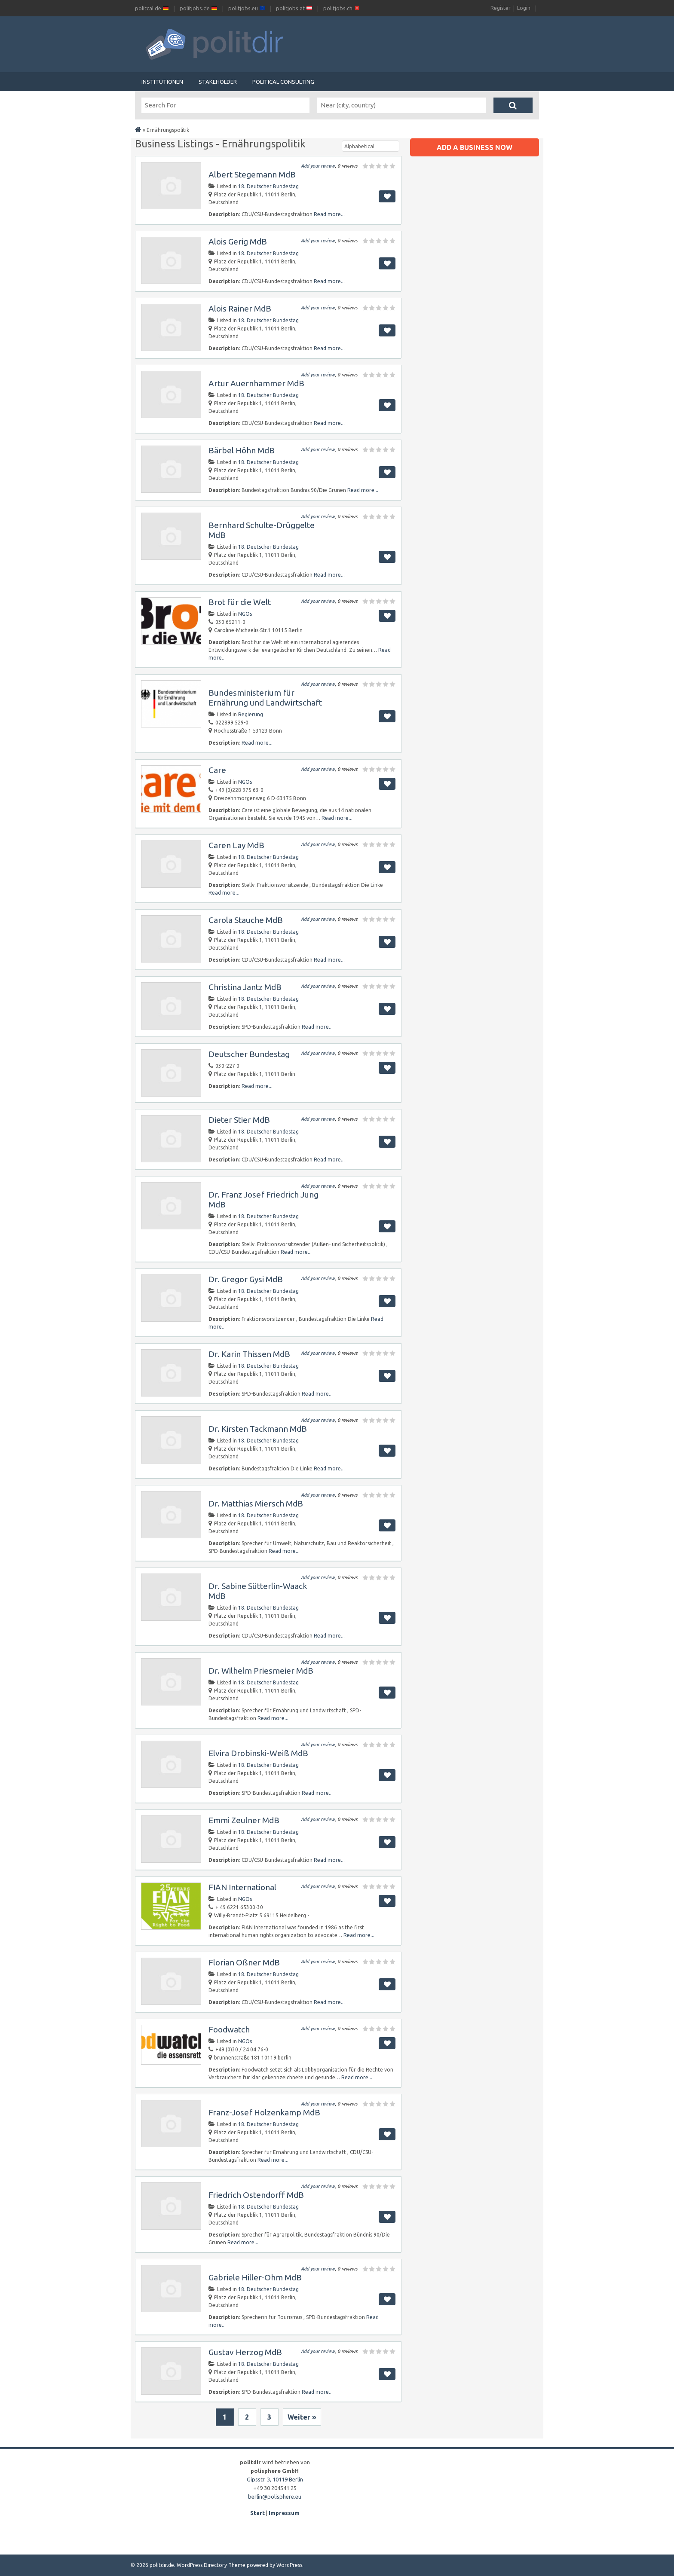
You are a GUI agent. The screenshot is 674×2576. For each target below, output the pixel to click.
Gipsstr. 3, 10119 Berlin (275, 2479)
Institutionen (162, 82)
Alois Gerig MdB (237, 241)
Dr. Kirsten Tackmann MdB (257, 1428)
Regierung (250, 714)
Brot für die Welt (239, 602)
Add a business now (474, 147)
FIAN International (242, 1887)
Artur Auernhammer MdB (256, 383)
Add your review (318, 165)
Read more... (329, 214)
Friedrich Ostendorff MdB (256, 2195)
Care (217, 770)
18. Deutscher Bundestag (268, 186)
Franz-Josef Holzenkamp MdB (264, 2112)
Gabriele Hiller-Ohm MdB (255, 2277)
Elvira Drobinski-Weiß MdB (258, 1753)
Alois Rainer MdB (239, 308)
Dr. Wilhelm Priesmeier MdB (260, 1670)
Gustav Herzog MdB (245, 2352)
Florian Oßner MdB (244, 1962)
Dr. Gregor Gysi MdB (245, 1279)
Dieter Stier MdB (239, 1120)
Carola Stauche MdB (245, 920)
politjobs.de (198, 8)
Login (523, 8)
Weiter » (302, 2417)
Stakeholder (218, 82)
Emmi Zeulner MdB (243, 1820)
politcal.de (151, 8)
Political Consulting (283, 82)
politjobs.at (294, 8)
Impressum (284, 2513)
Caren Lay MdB (236, 845)
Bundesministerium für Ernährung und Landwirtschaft (265, 697)
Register (500, 8)
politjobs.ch (341, 8)
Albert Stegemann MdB (252, 174)
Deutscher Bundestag (249, 1054)
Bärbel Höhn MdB (241, 450)
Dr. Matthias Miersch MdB (255, 1503)
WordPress (289, 2565)
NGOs (245, 614)
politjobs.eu (246, 8)
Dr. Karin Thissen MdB (249, 1354)
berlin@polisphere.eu (274, 2496)
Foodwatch (229, 2029)
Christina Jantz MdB (245, 987)
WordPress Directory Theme (211, 2565)
